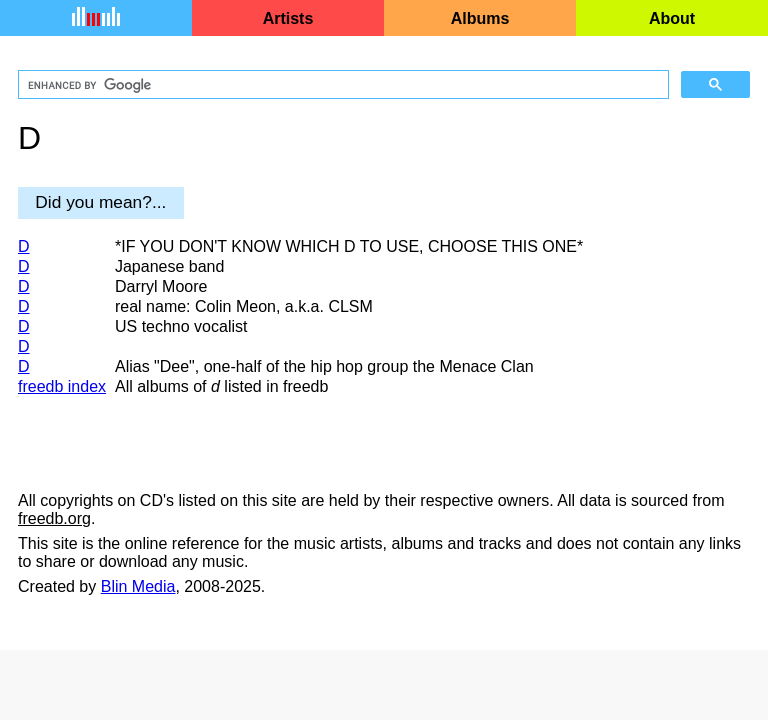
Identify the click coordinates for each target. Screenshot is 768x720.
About (672, 18)
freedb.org (54, 518)
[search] (341, 85)
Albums (480, 18)
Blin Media (138, 586)
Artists (288, 18)
